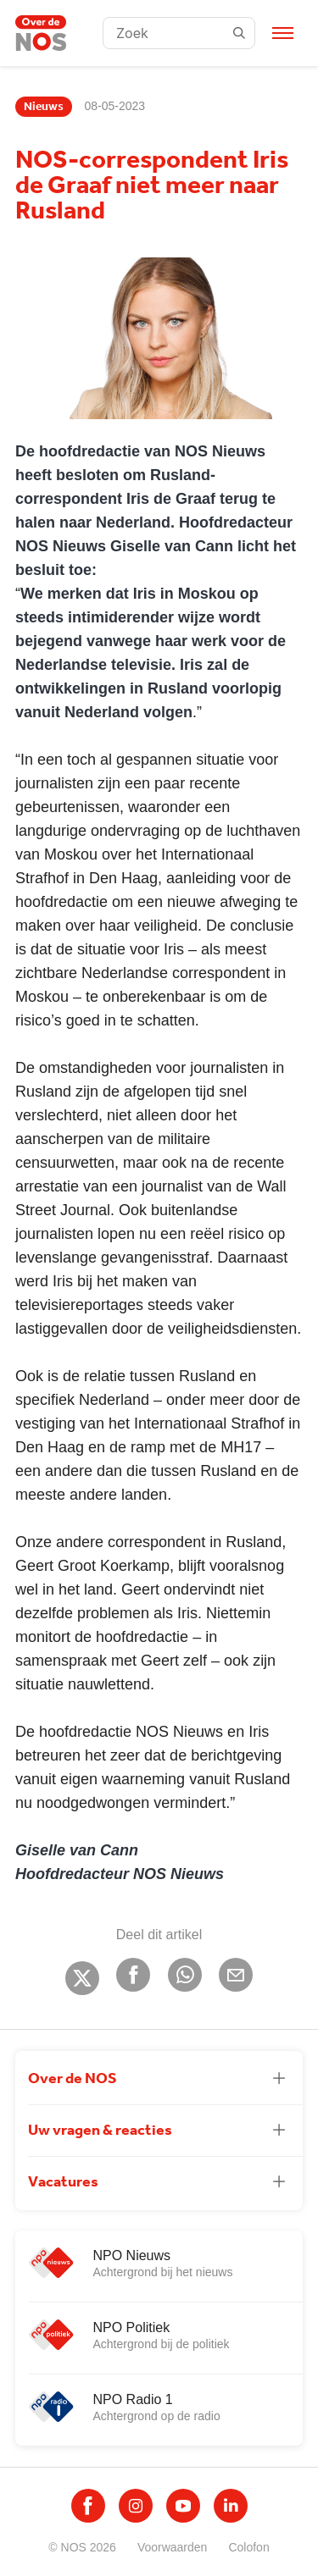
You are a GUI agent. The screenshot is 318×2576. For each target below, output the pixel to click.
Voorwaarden (172, 2547)
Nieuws (44, 106)
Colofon (248, 2547)
